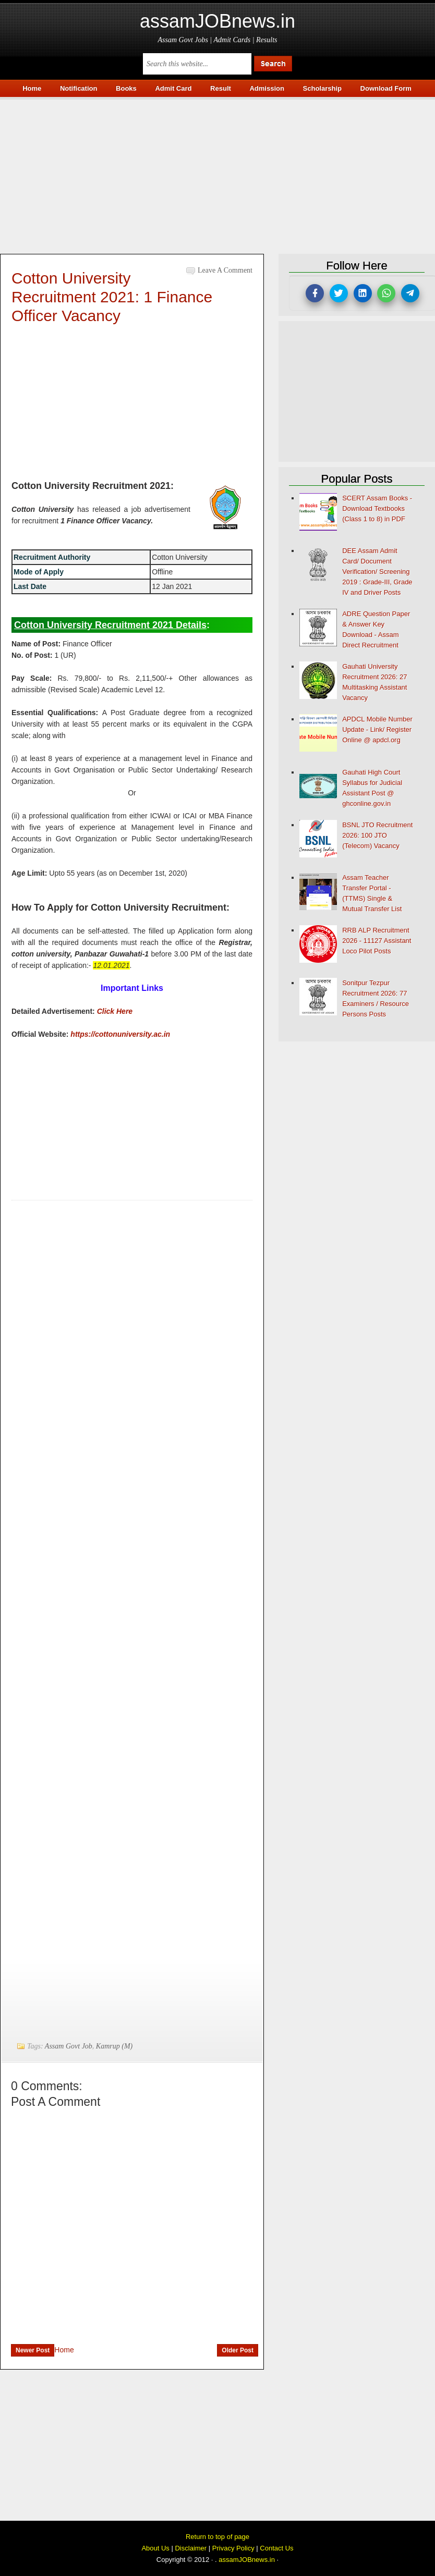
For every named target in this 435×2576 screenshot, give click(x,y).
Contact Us (276, 2548)
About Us (155, 2548)
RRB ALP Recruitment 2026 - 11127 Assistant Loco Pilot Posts (376, 940)
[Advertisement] (217, 173)
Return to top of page (217, 2537)
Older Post (237, 2350)
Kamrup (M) (114, 2046)
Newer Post (33, 2350)
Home (64, 2350)
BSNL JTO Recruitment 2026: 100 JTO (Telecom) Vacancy (377, 835)
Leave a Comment (225, 270)
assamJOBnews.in (217, 21)
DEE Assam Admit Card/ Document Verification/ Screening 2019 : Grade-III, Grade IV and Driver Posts (377, 571)
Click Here (114, 1011)
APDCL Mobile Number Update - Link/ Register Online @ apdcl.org (377, 729)
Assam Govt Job (68, 2046)
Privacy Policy (233, 2548)
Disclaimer (191, 2548)
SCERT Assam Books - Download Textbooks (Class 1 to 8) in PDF (377, 508)
